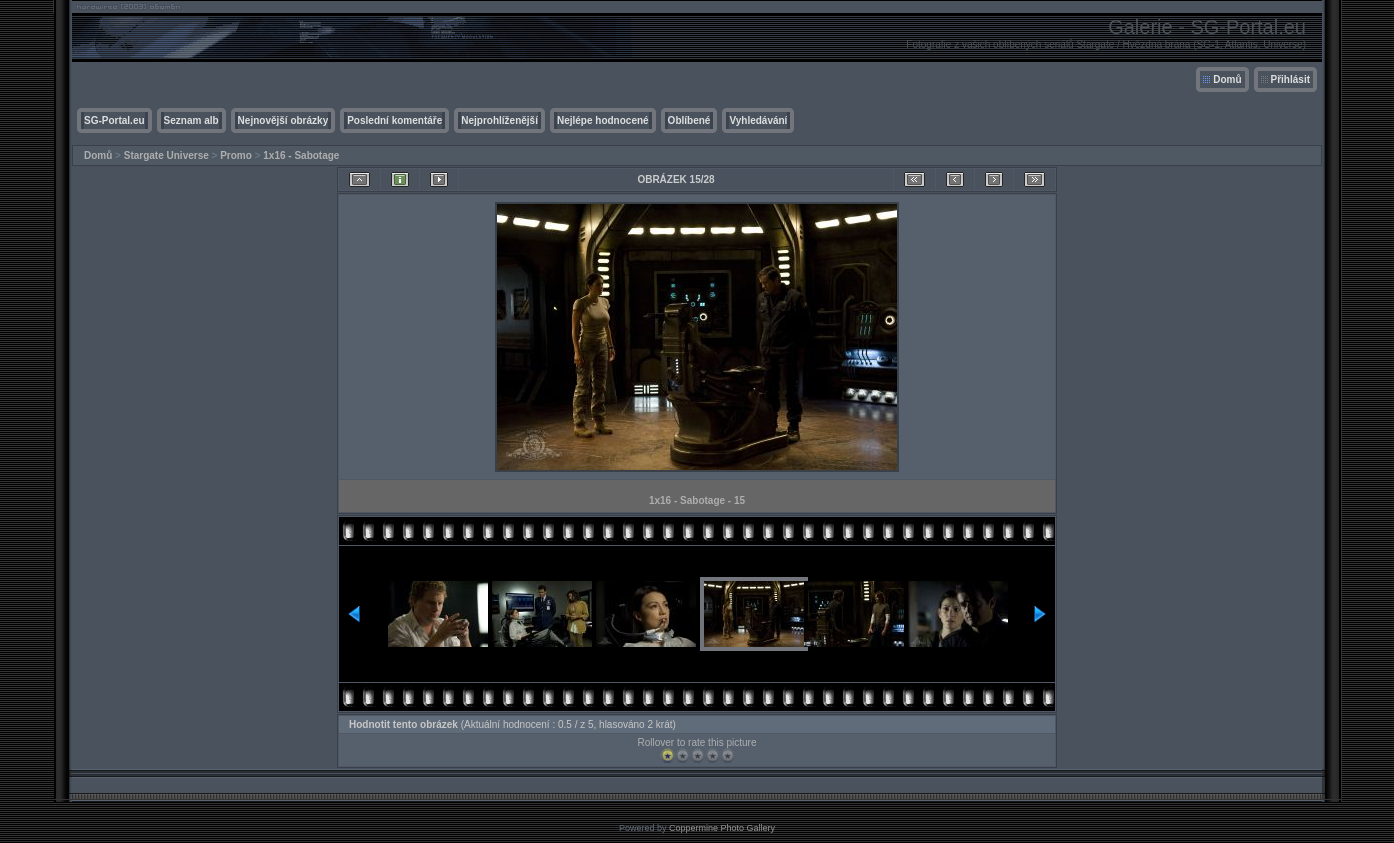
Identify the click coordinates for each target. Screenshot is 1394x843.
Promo (236, 155)
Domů (1227, 79)
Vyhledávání (758, 120)
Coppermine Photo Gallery (722, 828)
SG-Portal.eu (114, 120)
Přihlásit (1290, 79)
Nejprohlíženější (499, 120)
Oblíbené (689, 120)
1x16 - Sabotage (301, 155)
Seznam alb (191, 120)
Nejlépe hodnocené (603, 120)
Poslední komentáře (394, 120)
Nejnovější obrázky (283, 120)
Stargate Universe (166, 155)
